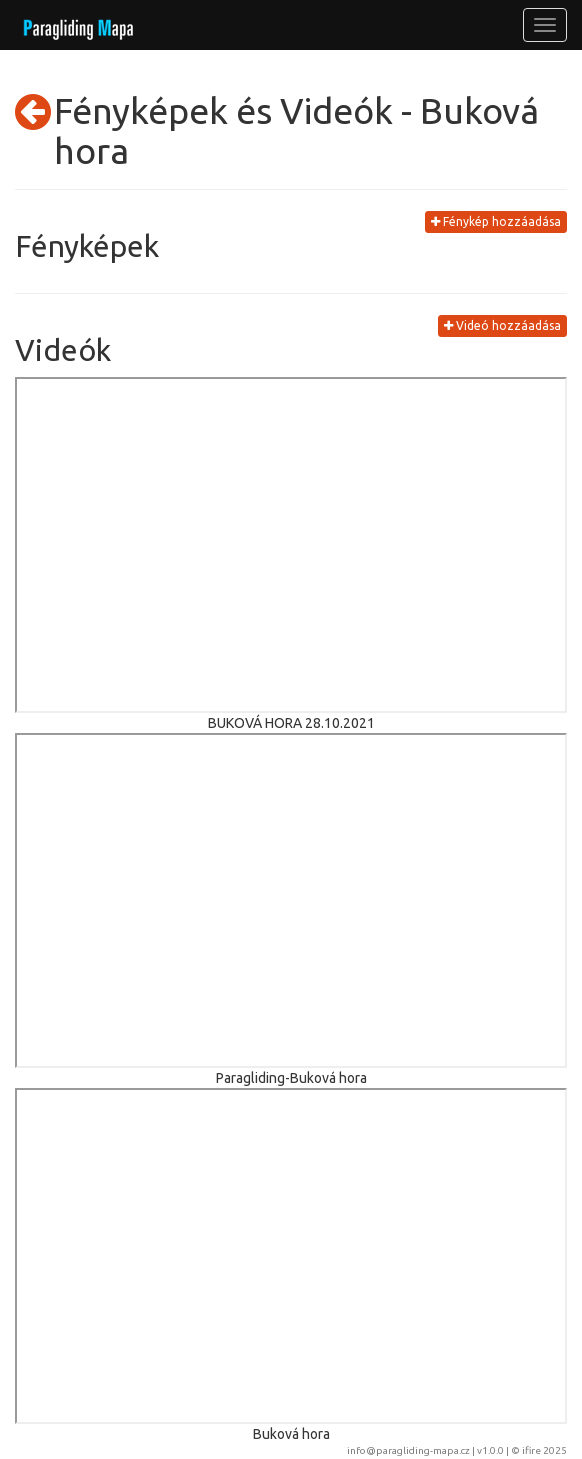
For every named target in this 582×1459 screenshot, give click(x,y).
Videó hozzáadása (502, 325)
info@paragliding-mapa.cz (408, 1450)
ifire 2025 (544, 1450)
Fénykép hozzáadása (496, 221)
